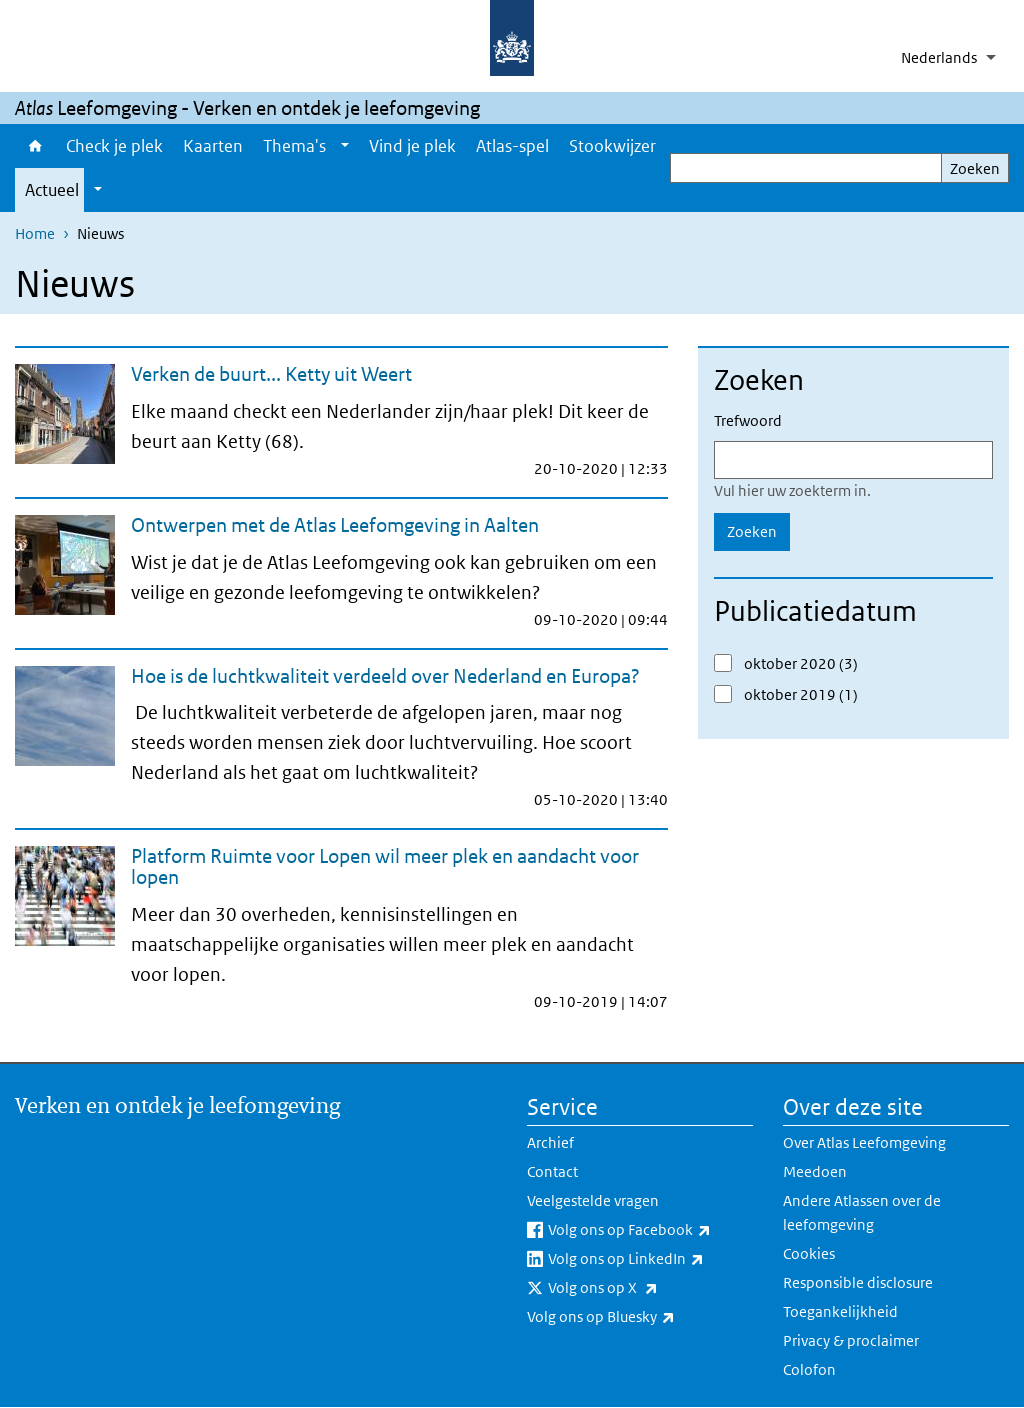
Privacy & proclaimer (851, 1340)
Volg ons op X (647, 1288)
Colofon (809, 1369)
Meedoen (815, 1171)
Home (35, 146)
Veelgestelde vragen (593, 1200)
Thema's (294, 146)
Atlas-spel (512, 146)
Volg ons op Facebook (650, 1230)
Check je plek (114, 146)
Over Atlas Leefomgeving (864, 1142)
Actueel (52, 190)
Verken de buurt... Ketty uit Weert (271, 374)
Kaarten (213, 146)
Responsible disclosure (858, 1282)
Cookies (809, 1253)
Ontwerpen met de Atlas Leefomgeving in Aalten (335, 525)
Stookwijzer (612, 146)
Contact (552, 1171)
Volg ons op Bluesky (640, 1317)
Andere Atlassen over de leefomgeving (862, 1212)
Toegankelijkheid (840, 1311)
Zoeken (975, 168)
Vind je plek (412, 146)
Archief (550, 1142)
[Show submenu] (345, 146)
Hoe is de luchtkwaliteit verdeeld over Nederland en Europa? (385, 676)
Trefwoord (748, 420)
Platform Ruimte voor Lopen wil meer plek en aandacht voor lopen (385, 866)
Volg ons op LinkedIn (650, 1259)
